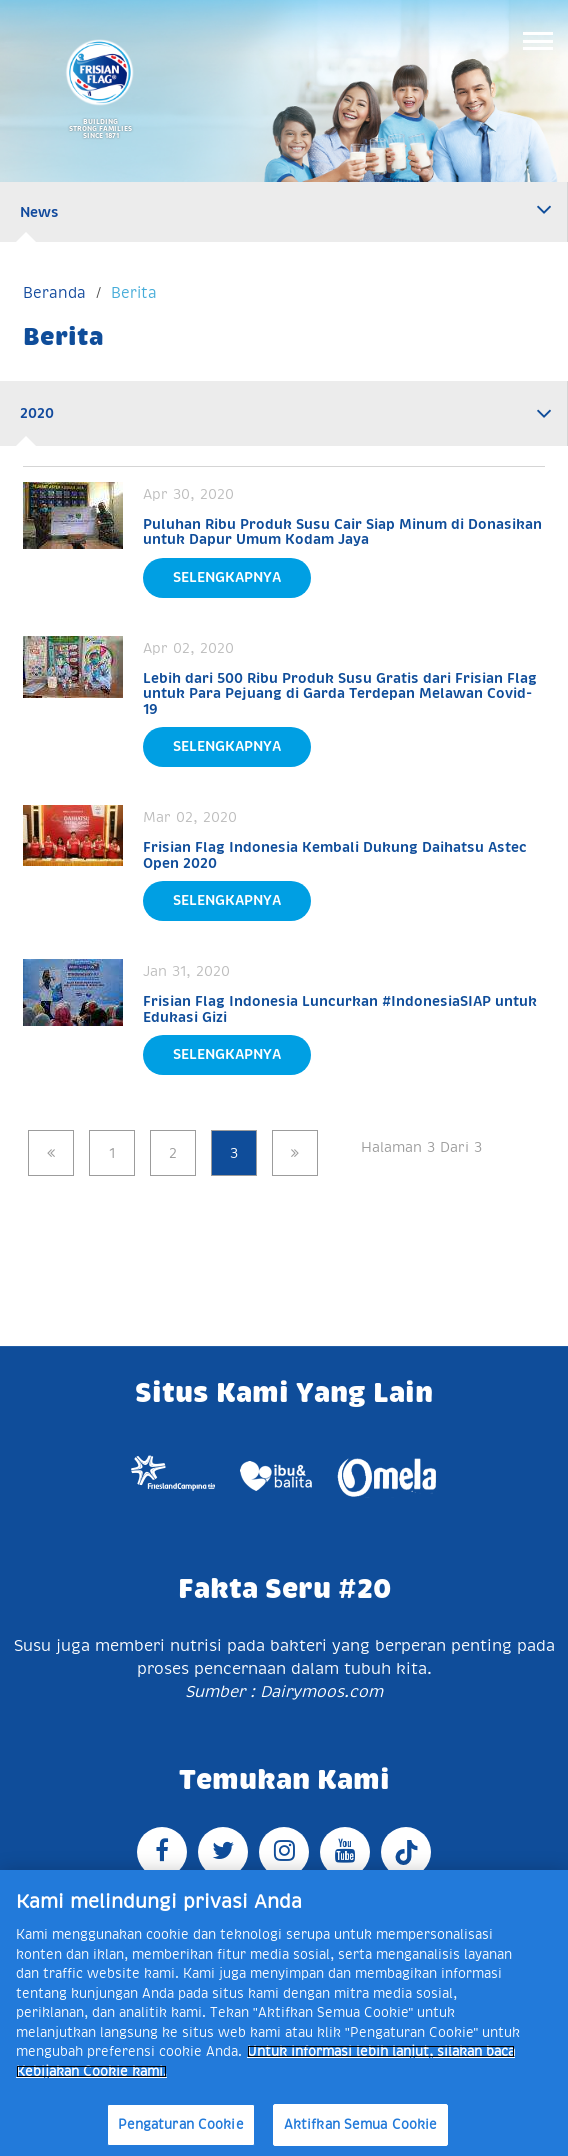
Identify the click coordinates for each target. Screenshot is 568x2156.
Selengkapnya (227, 577)
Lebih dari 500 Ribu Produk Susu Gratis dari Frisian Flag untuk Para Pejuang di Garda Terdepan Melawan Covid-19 (340, 693)
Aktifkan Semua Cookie (361, 2124)
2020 (37, 413)
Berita (134, 292)
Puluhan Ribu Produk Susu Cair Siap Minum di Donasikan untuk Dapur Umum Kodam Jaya (342, 531)
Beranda (54, 292)
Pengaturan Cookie (181, 2124)
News (39, 212)
